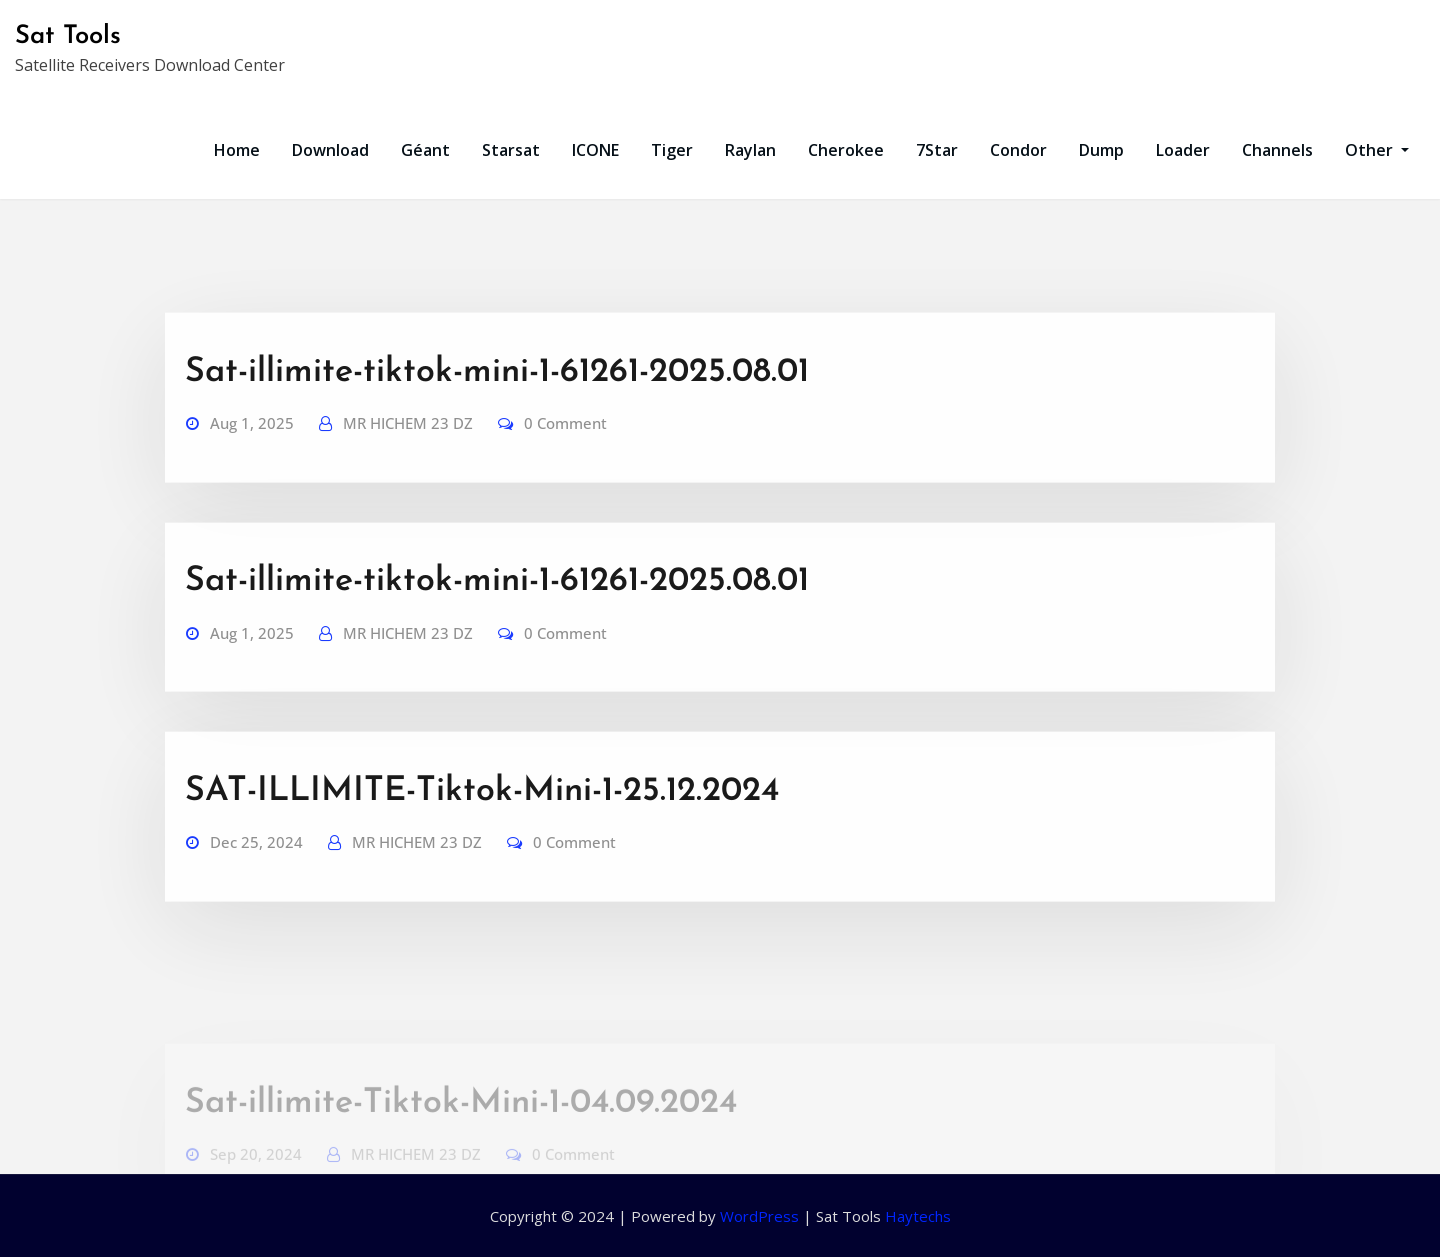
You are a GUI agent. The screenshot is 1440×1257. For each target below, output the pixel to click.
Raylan (750, 150)
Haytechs (918, 1216)
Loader (1183, 150)
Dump (1101, 150)
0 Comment (565, 459)
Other (1377, 150)
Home (237, 150)
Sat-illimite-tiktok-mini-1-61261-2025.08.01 (497, 408)
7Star (937, 150)
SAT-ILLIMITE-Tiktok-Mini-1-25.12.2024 (482, 827)
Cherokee (846, 150)
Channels (1277, 150)
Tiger (672, 150)
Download (330, 150)
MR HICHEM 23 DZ (408, 459)
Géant (425, 150)
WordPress (759, 1216)
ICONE (595, 150)
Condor (1018, 150)
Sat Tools (68, 36)
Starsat (511, 150)
